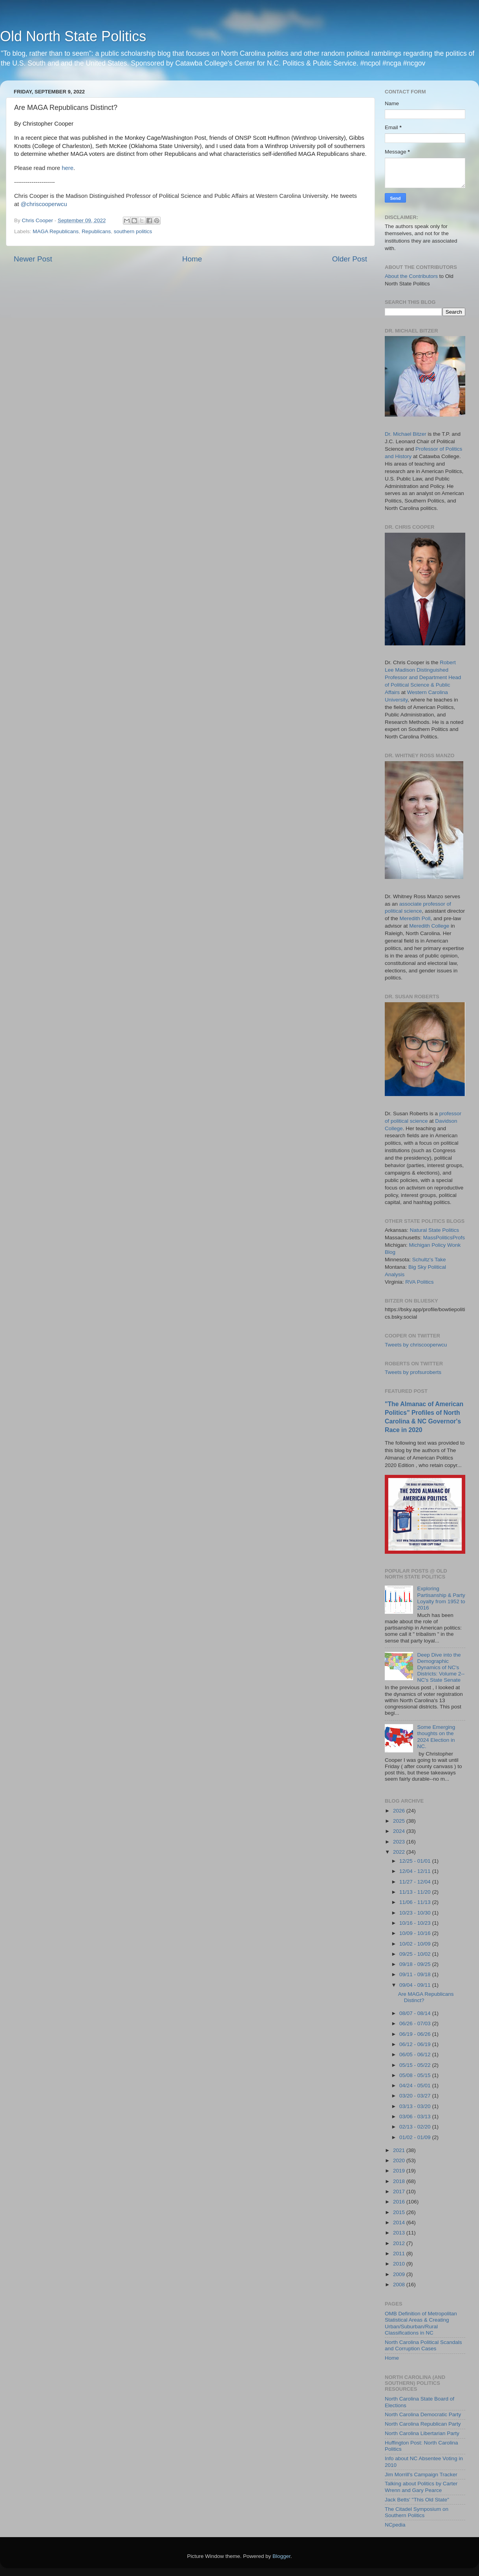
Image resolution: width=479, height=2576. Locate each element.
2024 (399, 1831)
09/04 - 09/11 (415, 1985)
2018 (399, 2181)
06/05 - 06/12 (415, 2054)
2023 (399, 1842)
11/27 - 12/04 (415, 1882)
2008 (399, 2284)
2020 (399, 2160)
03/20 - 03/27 (415, 2096)
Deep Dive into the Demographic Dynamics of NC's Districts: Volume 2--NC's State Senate (440, 1667)
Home (192, 259)
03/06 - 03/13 (415, 2116)
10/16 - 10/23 (415, 1923)
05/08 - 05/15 (415, 2075)
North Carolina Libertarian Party (422, 2433)
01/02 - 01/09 (415, 2137)
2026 (399, 1811)
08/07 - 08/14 (415, 2013)
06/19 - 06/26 (415, 2034)
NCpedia (395, 2525)
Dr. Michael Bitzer (405, 434)
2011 (399, 2253)
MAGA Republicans (56, 231)
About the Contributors (411, 276)
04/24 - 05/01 (415, 2085)
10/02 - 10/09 (415, 1944)
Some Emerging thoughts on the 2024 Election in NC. (436, 1736)
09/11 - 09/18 (415, 1974)
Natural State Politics (434, 1230)
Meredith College (429, 926)
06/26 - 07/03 (415, 2023)
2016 (399, 2202)
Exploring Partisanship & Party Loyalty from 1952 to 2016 (441, 1598)
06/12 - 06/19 (415, 2044)
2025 (399, 1821)
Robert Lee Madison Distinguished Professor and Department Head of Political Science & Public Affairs (423, 677)
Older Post (349, 259)
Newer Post (33, 259)
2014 (399, 2222)
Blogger (281, 2556)
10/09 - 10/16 (415, 1933)
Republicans (96, 231)
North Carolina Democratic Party (423, 2414)
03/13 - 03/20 (415, 2106)
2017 (399, 2191)
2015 (399, 2212)
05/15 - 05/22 (415, 2065)
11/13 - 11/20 (415, 1892)
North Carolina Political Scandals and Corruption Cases (423, 2345)
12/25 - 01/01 (415, 1861)
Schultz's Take (429, 1259)
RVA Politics (419, 1282)
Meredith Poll (415, 918)
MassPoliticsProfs (444, 1237)
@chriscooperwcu (44, 204)
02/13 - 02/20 (415, 2127)
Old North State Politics (73, 36)
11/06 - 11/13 (415, 1902)
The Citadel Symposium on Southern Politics (416, 2512)
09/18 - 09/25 (415, 1964)
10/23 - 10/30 (415, 1913)
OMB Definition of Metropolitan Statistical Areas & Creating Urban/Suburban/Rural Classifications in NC (421, 2323)
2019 (399, 2171)
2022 (399, 1852)
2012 (399, 2243)
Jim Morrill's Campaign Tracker (421, 2474)
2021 (399, 2150)
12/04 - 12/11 (415, 1871)
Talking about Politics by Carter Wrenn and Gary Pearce (421, 2487)
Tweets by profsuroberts (413, 1372)
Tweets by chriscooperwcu (416, 1345)
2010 (399, 2264)
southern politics (133, 231)
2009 (399, 2274)
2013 (399, 2233)
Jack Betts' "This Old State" (417, 2500)
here (67, 168)
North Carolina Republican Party (423, 2424)
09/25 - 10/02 (415, 1954)
